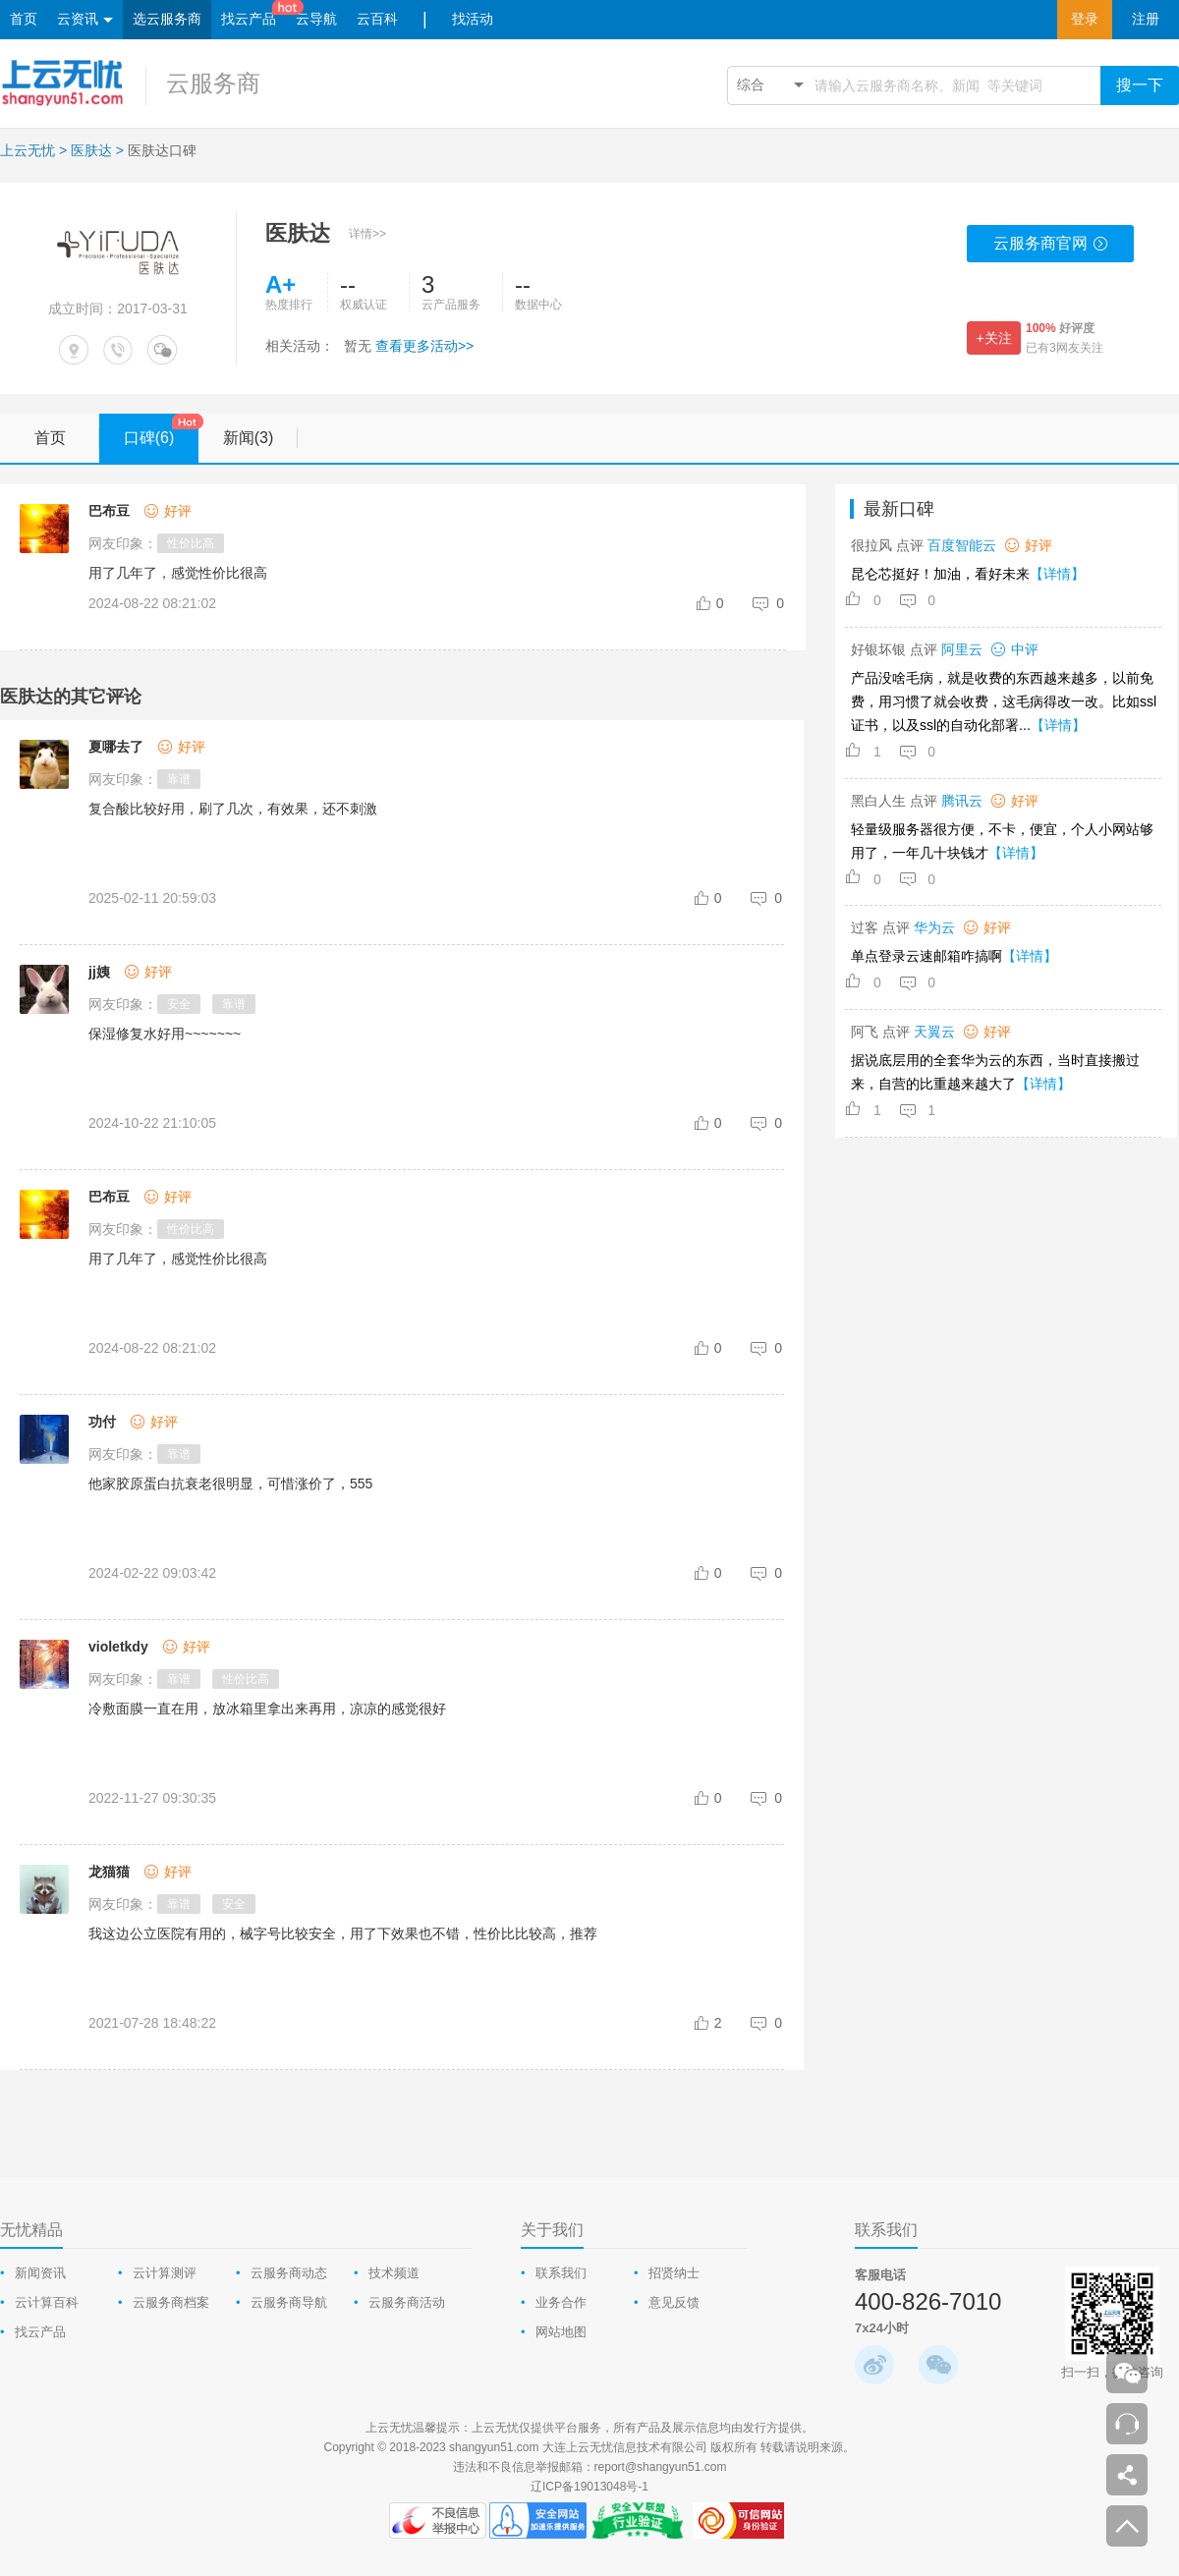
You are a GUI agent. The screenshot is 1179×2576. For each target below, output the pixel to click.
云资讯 (85, 20)
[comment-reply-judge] (769, 603)
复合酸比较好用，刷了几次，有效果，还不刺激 (232, 808)
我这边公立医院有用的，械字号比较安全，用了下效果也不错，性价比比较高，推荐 (342, 1933)
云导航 (316, 19)
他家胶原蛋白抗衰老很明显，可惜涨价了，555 (230, 1483)
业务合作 (561, 2302)
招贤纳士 (674, 2273)
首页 (23, 19)
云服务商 (213, 83)
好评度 (1060, 328)
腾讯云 (961, 801)
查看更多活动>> (424, 346)
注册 (1145, 19)
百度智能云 (961, 545)
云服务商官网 (1050, 248)
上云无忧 (27, 150)
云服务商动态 (289, 2273)
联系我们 (561, 2273)
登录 (1084, 19)
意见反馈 (674, 2302)
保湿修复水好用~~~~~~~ (164, 1033)
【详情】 (1057, 574)
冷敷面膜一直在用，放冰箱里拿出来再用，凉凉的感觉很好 (267, 1708)
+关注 (993, 338)
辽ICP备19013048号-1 (589, 2486)
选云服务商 (167, 19)
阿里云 (961, 649)
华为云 (934, 927)
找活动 (472, 19)
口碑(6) (161, 431)
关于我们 (552, 2229)
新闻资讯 (40, 2273)
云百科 (377, 19)
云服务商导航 (289, 2302)
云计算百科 (47, 2302)
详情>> (367, 234)
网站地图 (561, 2331)
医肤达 (91, 150)
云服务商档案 (171, 2302)
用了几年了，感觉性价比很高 (177, 1258)
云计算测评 (164, 2273)
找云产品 (248, 19)
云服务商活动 (406, 2302)
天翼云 (934, 1031)
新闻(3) (260, 438)
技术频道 (394, 2273)
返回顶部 (1127, 2526)
